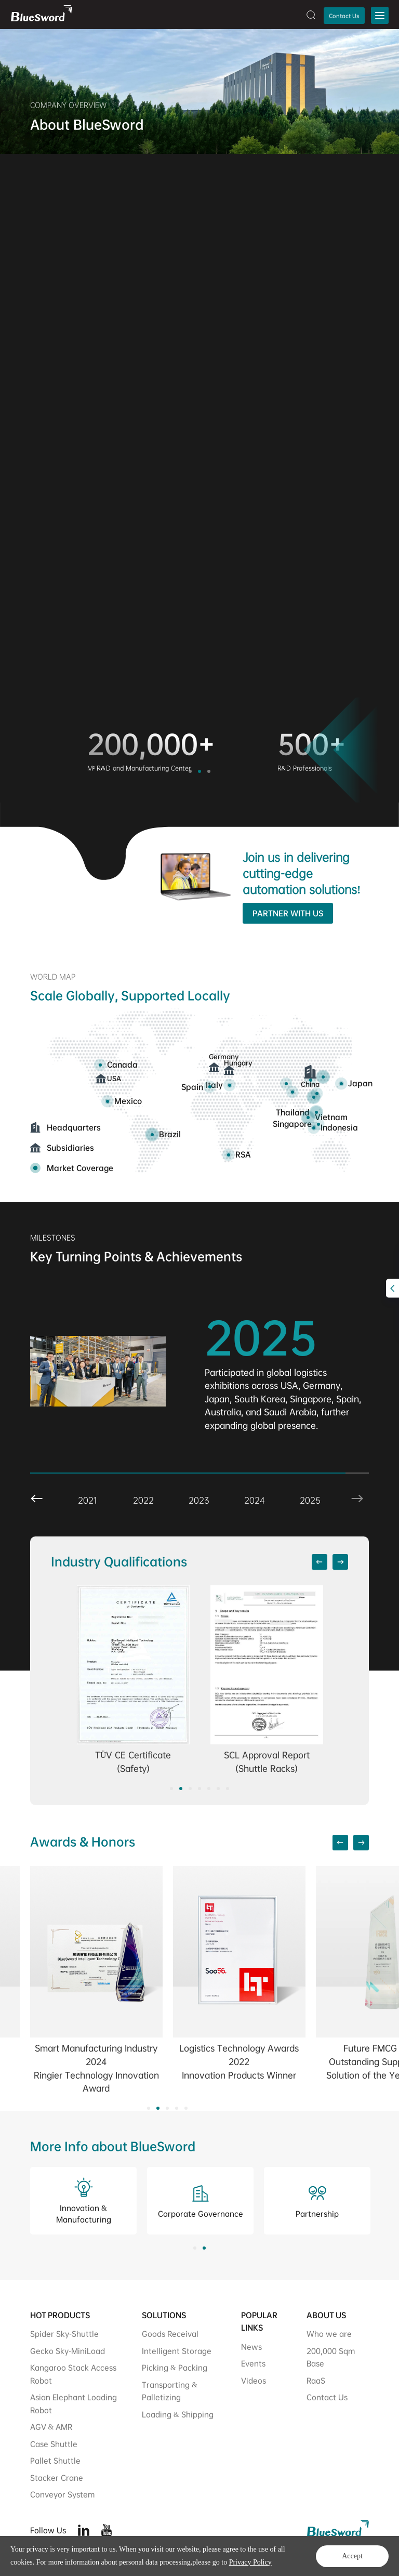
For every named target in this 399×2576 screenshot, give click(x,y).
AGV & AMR (51, 2427)
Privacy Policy (288, 2559)
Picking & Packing (174, 2367)
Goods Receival (170, 2333)
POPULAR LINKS (259, 2321)
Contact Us (344, 15)
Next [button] (332, 1484)
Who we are (329, 2333)
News (251, 2346)
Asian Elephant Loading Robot (73, 2403)
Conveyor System (62, 2494)
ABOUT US (326, 2315)
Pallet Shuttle (55, 2460)
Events (253, 2363)
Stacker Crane (56, 2477)
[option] (84, 751)
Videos (253, 2380)
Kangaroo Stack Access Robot (73, 2373)
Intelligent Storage (176, 2351)
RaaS (316, 2380)
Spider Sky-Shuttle (64, 2333)
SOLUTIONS (164, 2315)
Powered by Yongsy (197, 2559)
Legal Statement (344, 2559)
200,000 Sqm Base (331, 2357)
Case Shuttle (53, 2444)
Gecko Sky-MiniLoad (67, 2351)
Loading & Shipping (178, 2414)
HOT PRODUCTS (60, 2315)
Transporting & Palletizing (169, 2391)
